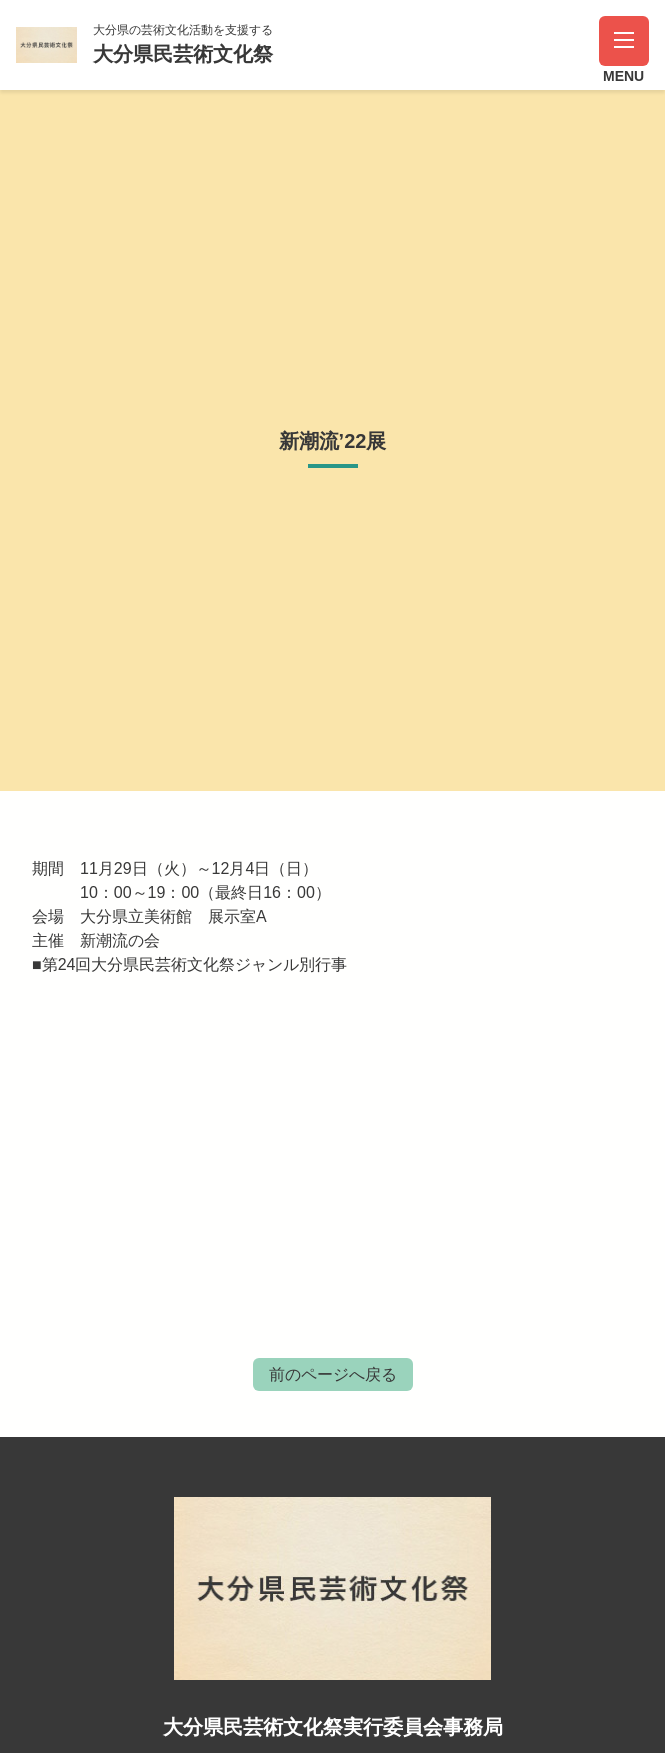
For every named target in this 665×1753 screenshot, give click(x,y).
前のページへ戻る (333, 1374)
